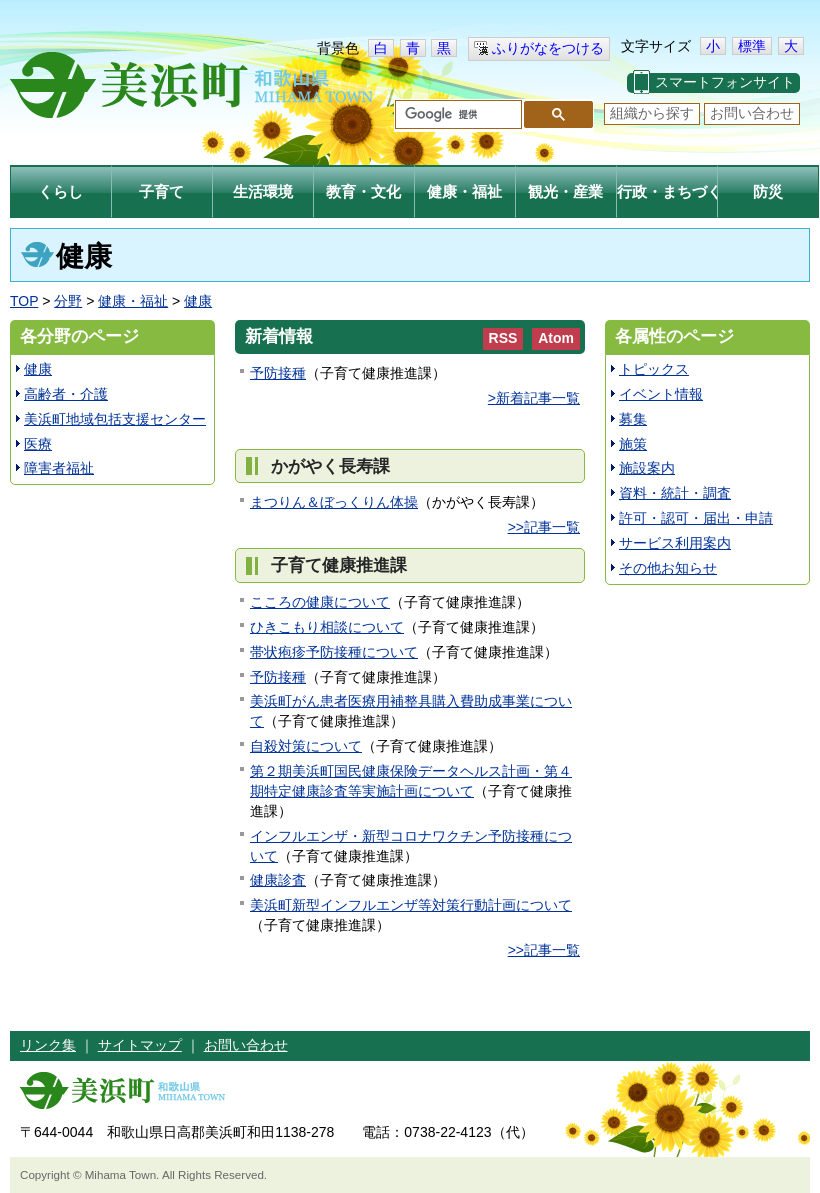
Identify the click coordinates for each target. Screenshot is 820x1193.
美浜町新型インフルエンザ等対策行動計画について (411, 905)
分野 (68, 301)
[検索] (456, 115)
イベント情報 (661, 394)
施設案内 (647, 468)
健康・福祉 (133, 301)
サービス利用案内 (675, 543)
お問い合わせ (752, 113)
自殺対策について (306, 746)
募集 (633, 419)
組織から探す (652, 113)
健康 (198, 301)
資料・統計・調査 (675, 493)
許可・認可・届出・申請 (696, 518)
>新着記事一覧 (534, 398)
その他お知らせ (668, 568)
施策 (633, 444)
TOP (24, 301)
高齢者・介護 (66, 394)
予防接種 (278, 373)
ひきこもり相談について (327, 627)
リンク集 (48, 1045)
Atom (556, 338)
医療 (38, 444)
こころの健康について (320, 602)
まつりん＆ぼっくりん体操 (334, 502)
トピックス (654, 369)
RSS (503, 338)
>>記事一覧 (544, 527)
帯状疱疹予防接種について (334, 652)
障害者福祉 (59, 468)
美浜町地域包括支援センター (115, 419)
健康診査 (278, 880)
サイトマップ (140, 1045)
